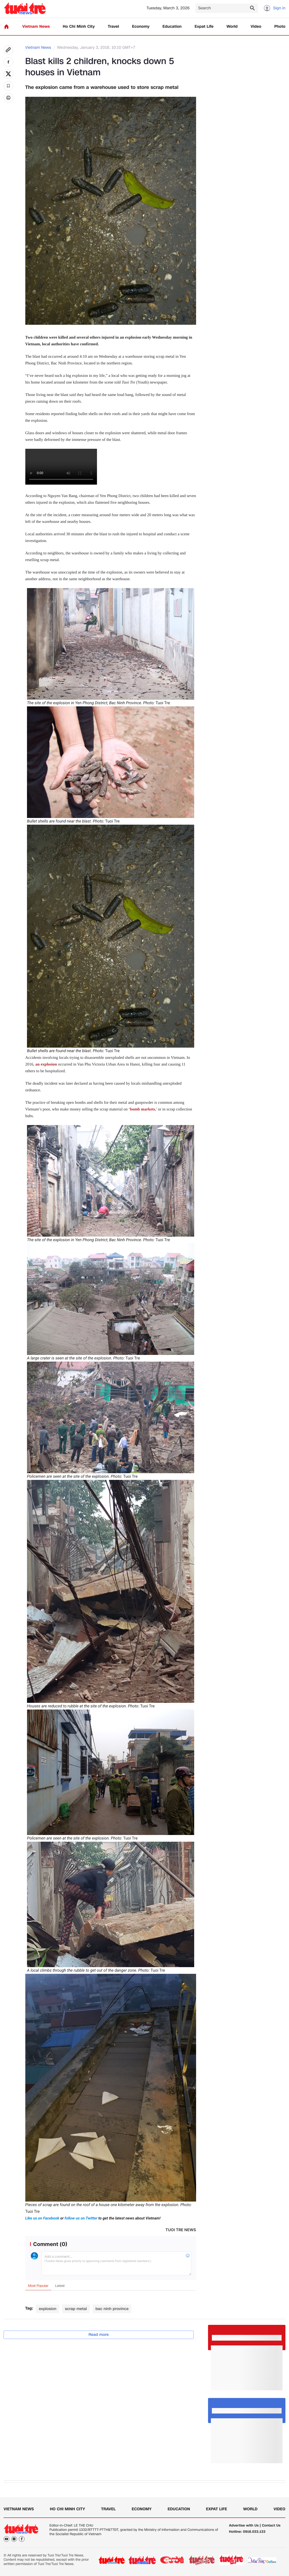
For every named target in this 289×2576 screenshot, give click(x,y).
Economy (141, 26)
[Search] (226, 8)
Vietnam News (36, 26)
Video (256, 26)
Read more (99, 2334)
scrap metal (76, 2308)
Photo (279, 26)
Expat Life (204, 26)
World (232, 26)
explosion (47, 2308)
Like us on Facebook (42, 2218)
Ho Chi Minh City (79, 26)
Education (172, 26)
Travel (113, 26)
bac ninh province (112, 2308)
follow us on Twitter (80, 2218)
